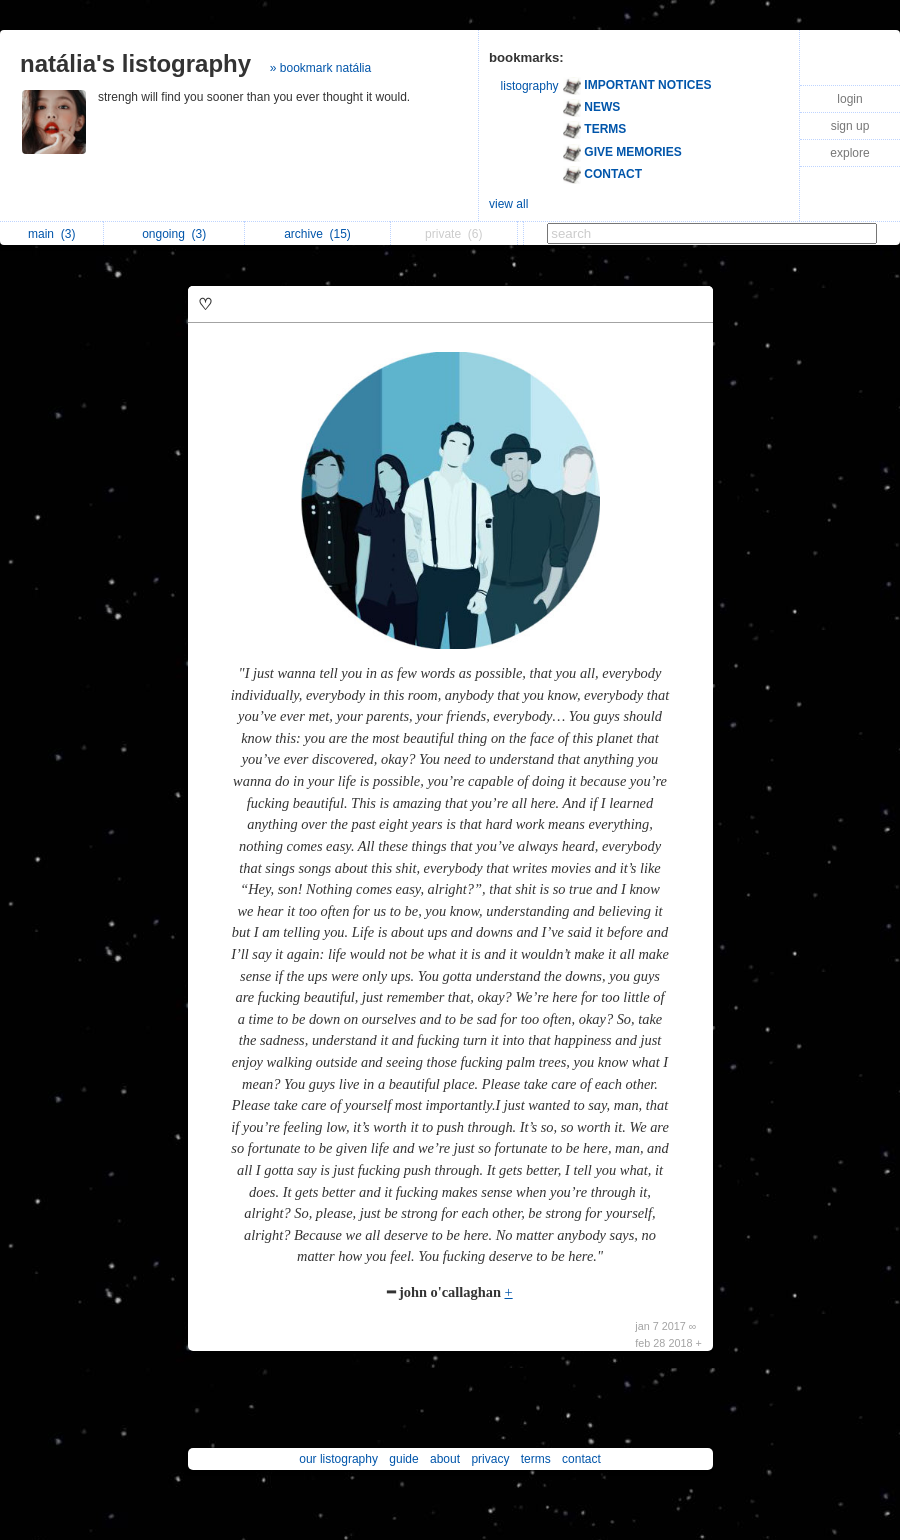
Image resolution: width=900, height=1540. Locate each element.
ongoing (174, 234)
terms (536, 1459)
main (51, 234)
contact (581, 1459)
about (445, 1459)
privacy (490, 1459)
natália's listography (135, 63)
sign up (850, 126)
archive (317, 234)
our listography (338, 1459)
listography (530, 86)
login (849, 99)
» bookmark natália (320, 68)
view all (508, 204)
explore (849, 153)
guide (403, 1459)
